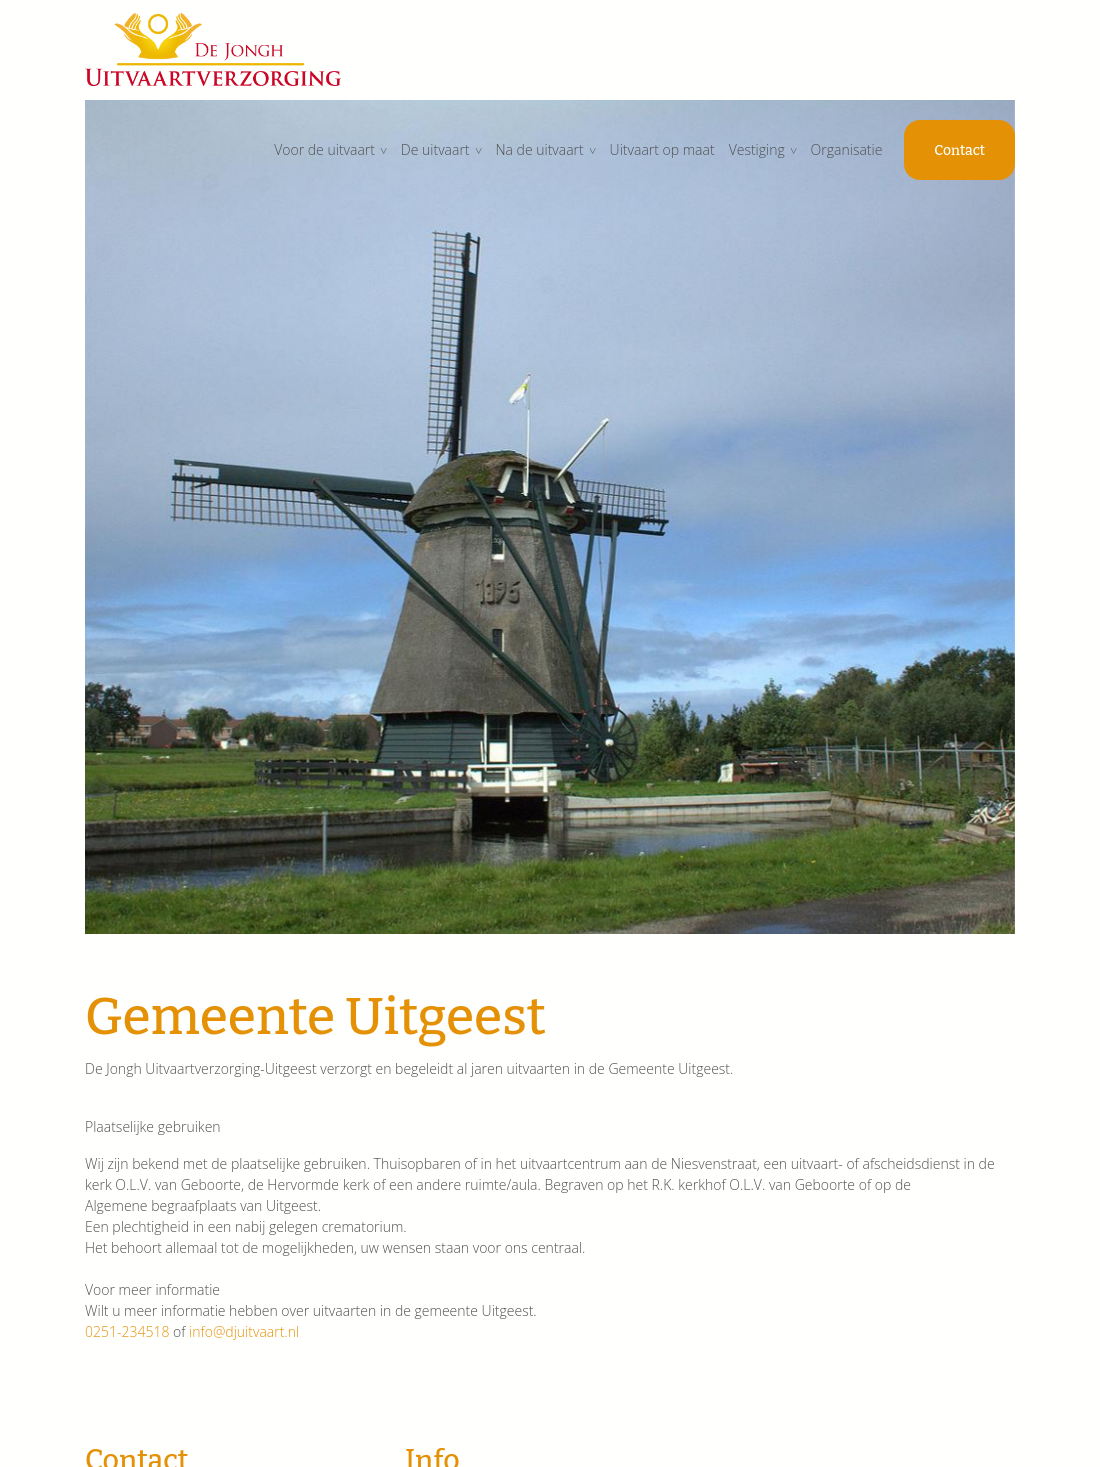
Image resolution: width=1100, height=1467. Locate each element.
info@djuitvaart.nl (244, 1331)
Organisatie (847, 149)
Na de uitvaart (539, 149)
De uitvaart (435, 149)
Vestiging (757, 149)
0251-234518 (127, 1331)
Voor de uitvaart (324, 149)
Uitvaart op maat (662, 149)
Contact (959, 150)
